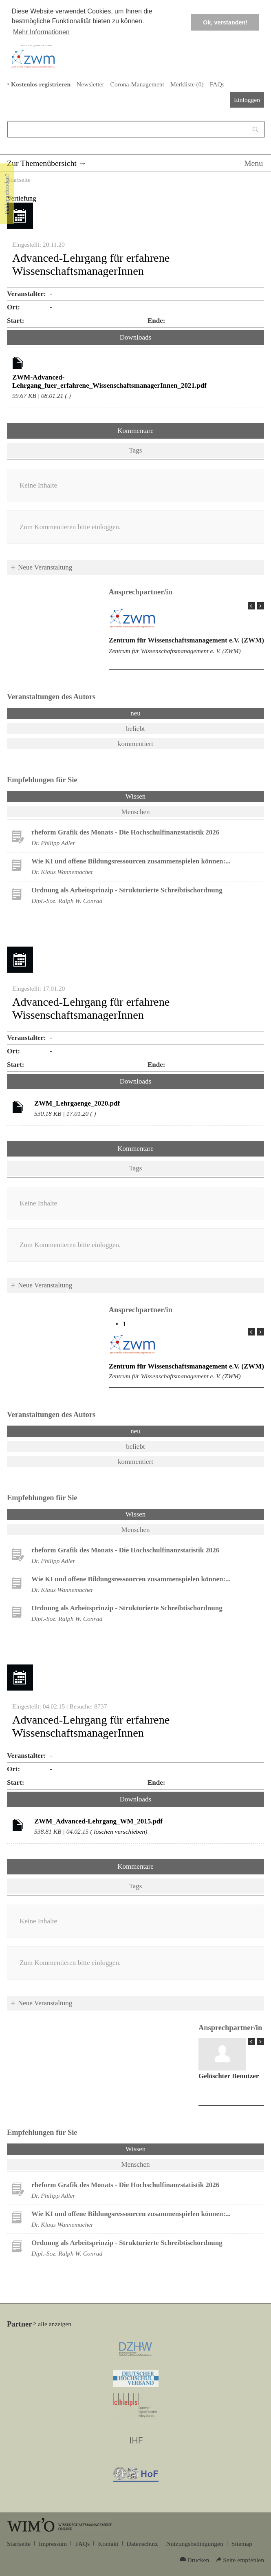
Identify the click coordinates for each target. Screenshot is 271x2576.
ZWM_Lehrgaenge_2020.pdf (77, 1103)
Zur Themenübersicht (42, 163)
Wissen (135, 796)
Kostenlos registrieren (41, 84)
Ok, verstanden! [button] (225, 22)
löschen (103, 1831)
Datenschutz (142, 2543)
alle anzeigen (54, 2323)
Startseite (19, 179)
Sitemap (241, 2543)
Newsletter (90, 84)
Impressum (53, 2543)
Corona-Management (137, 84)
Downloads (135, 337)
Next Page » (260, 605)
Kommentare (135, 431)
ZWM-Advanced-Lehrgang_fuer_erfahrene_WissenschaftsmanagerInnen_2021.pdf (109, 381)
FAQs (217, 84)
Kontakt (108, 2543)
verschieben (130, 1831)
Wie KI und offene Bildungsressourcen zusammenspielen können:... (131, 861)
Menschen (135, 812)
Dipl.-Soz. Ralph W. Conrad (66, 900)
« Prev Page (251, 605)
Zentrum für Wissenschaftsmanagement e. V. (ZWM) (175, 650)
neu (135, 713)
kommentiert (135, 744)
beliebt (135, 729)
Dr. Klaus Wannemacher (62, 871)
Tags (135, 450)
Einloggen (247, 99)
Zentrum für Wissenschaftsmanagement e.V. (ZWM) (186, 640)
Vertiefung (21, 198)
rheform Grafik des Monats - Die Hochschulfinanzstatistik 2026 (125, 832)
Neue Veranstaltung (45, 567)
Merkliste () (187, 84)
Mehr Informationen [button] (41, 32)
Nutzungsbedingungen (194, 2543)
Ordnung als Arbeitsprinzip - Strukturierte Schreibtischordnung (127, 890)
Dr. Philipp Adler (53, 842)
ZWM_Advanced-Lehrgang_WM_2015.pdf (98, 1821)
